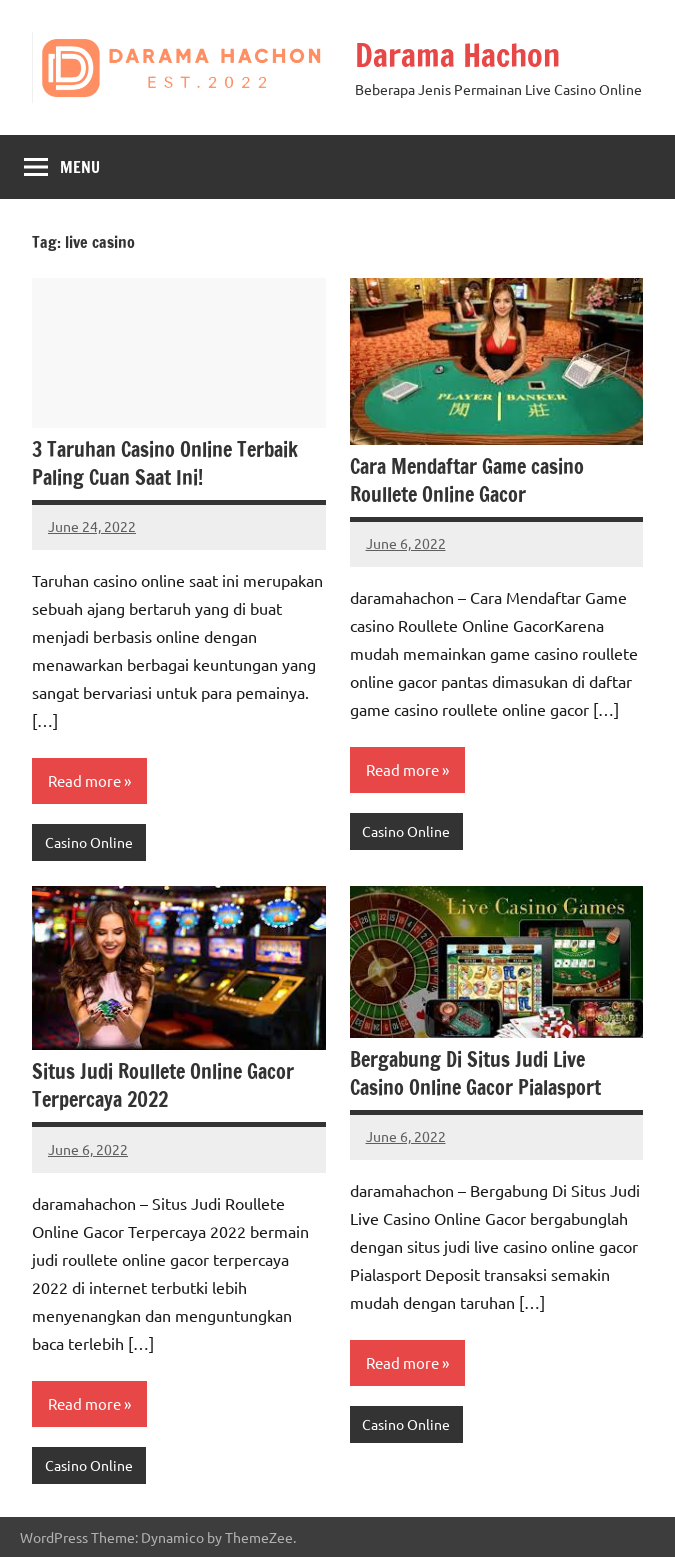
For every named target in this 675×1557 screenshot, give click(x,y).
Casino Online (89, 842)
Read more (84, 780)
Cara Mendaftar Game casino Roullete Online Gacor (467, 480)
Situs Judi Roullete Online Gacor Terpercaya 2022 (163, 1085)
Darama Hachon (457, 55)
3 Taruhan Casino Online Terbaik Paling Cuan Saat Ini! (165, 463)
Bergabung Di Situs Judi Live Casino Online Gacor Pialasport (475, 1073)
